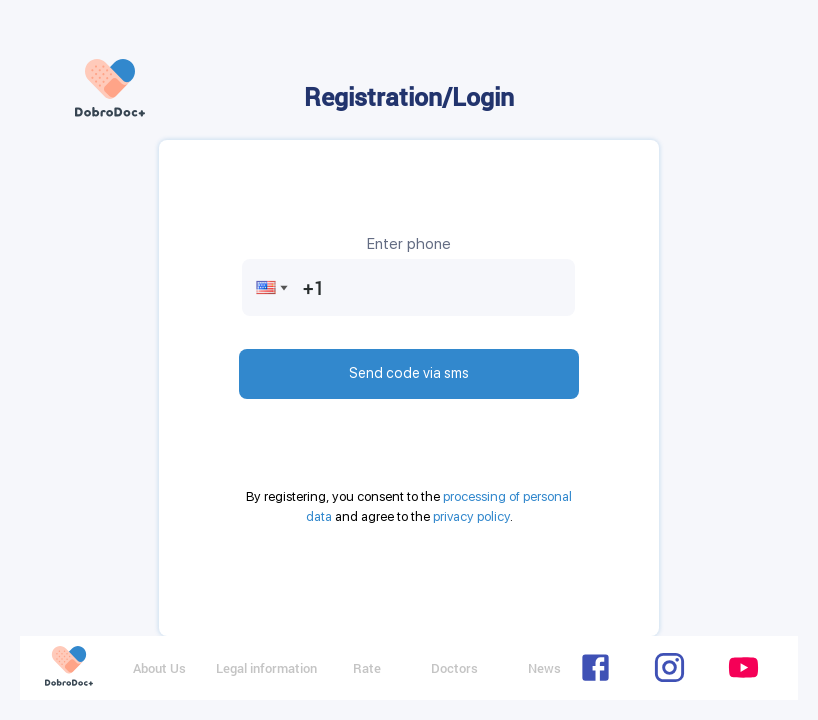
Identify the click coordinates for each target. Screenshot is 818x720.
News (544, 668)
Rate (367, 668)
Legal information (266, 668)
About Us (159, 668)
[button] (266, 287)
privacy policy (471, 516)
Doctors (454, 668)
